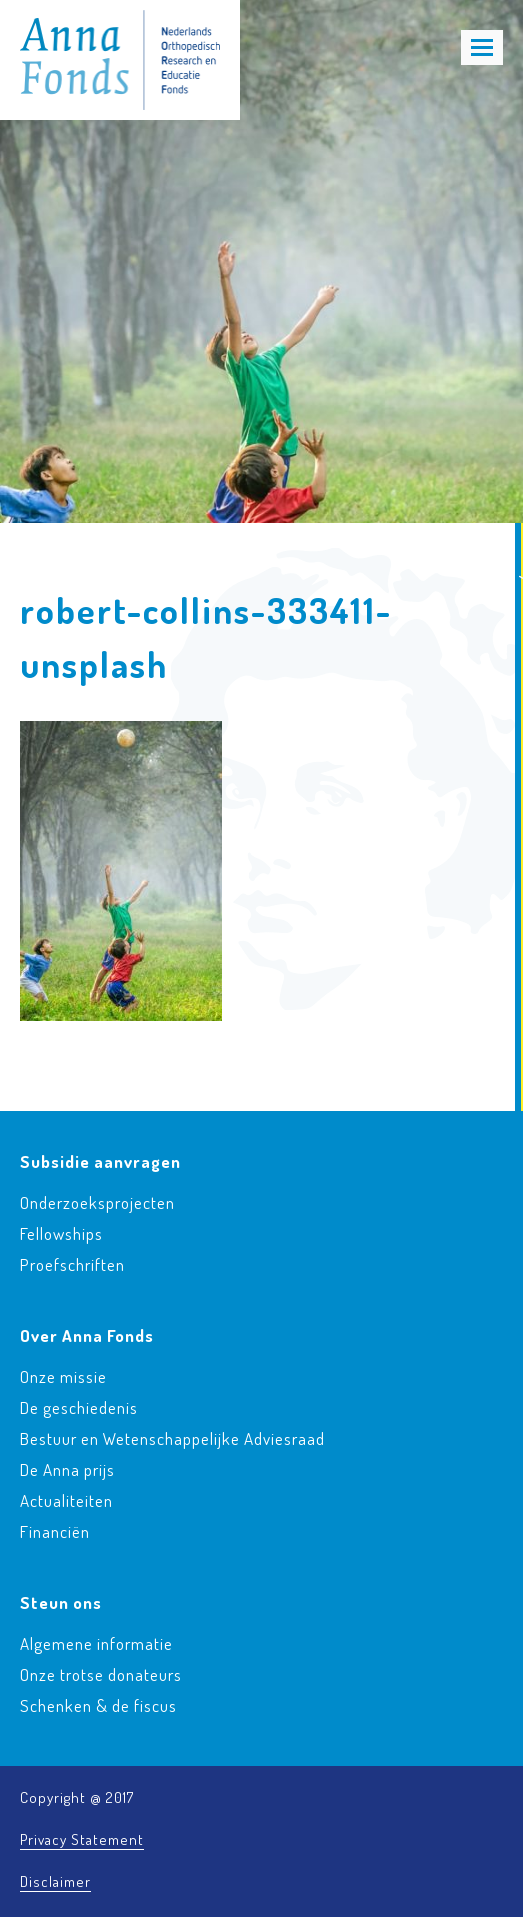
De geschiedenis (79, 1407)
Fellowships (61, 1233)
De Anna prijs (67, 1469)
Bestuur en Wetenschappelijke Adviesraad (172, 1438)
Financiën (55, 1531)
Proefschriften (72, 1264)
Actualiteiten (66, 1500)
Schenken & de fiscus (98, 1705)
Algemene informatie (96, 1643)
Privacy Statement (82, 1839)
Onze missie (63, 1376)
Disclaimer (55, 1881)
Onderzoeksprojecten (97, 1202)
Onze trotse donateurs (101, 1674)
